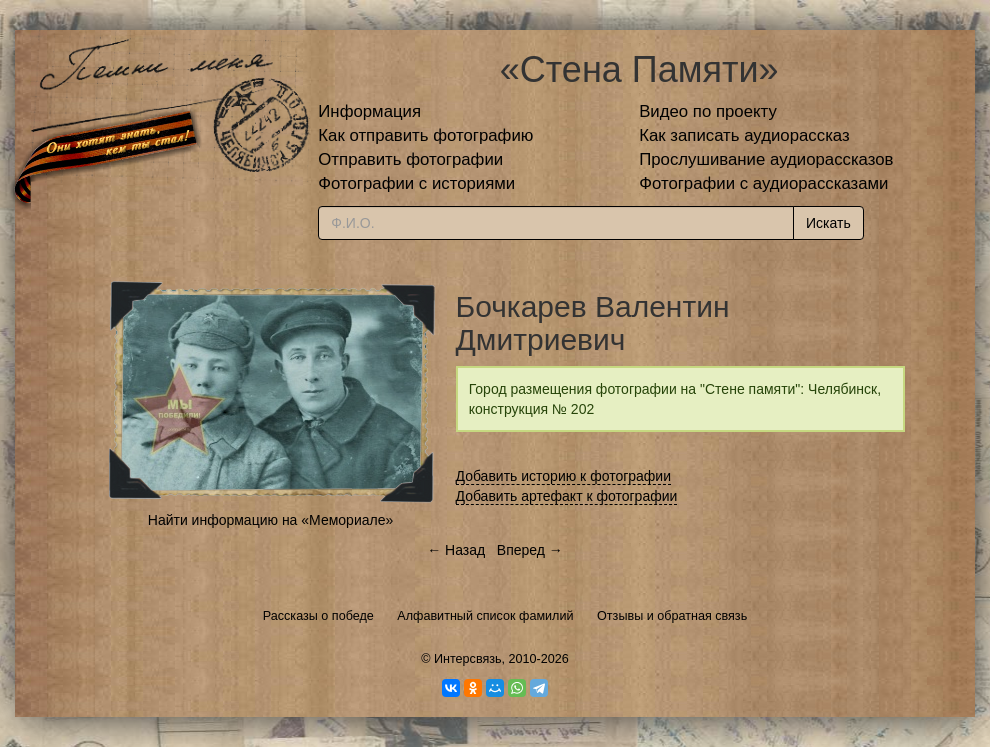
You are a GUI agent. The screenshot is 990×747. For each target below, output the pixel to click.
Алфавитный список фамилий (485, 616)
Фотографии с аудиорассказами (763, 183)
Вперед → (530, 550)
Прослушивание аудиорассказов (766, 159)
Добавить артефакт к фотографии (567, 496)
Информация (369, 111)
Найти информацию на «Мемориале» (270, 520)
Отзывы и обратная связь (672, 616)
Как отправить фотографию (425, 135)
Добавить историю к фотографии (564, 476)
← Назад (456, 550)
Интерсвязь (468, 659)
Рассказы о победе (318, 616)
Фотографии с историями (416, 183)
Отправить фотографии (410, 159)
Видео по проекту (708, 111)
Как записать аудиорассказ (744, 135)
